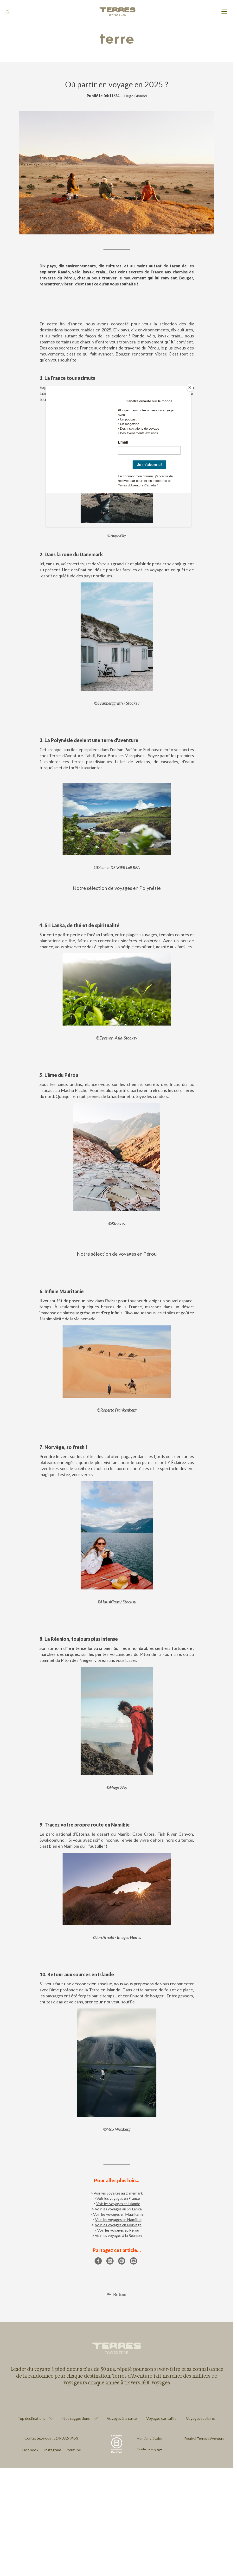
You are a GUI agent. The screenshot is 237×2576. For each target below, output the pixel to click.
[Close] (189, 387)
